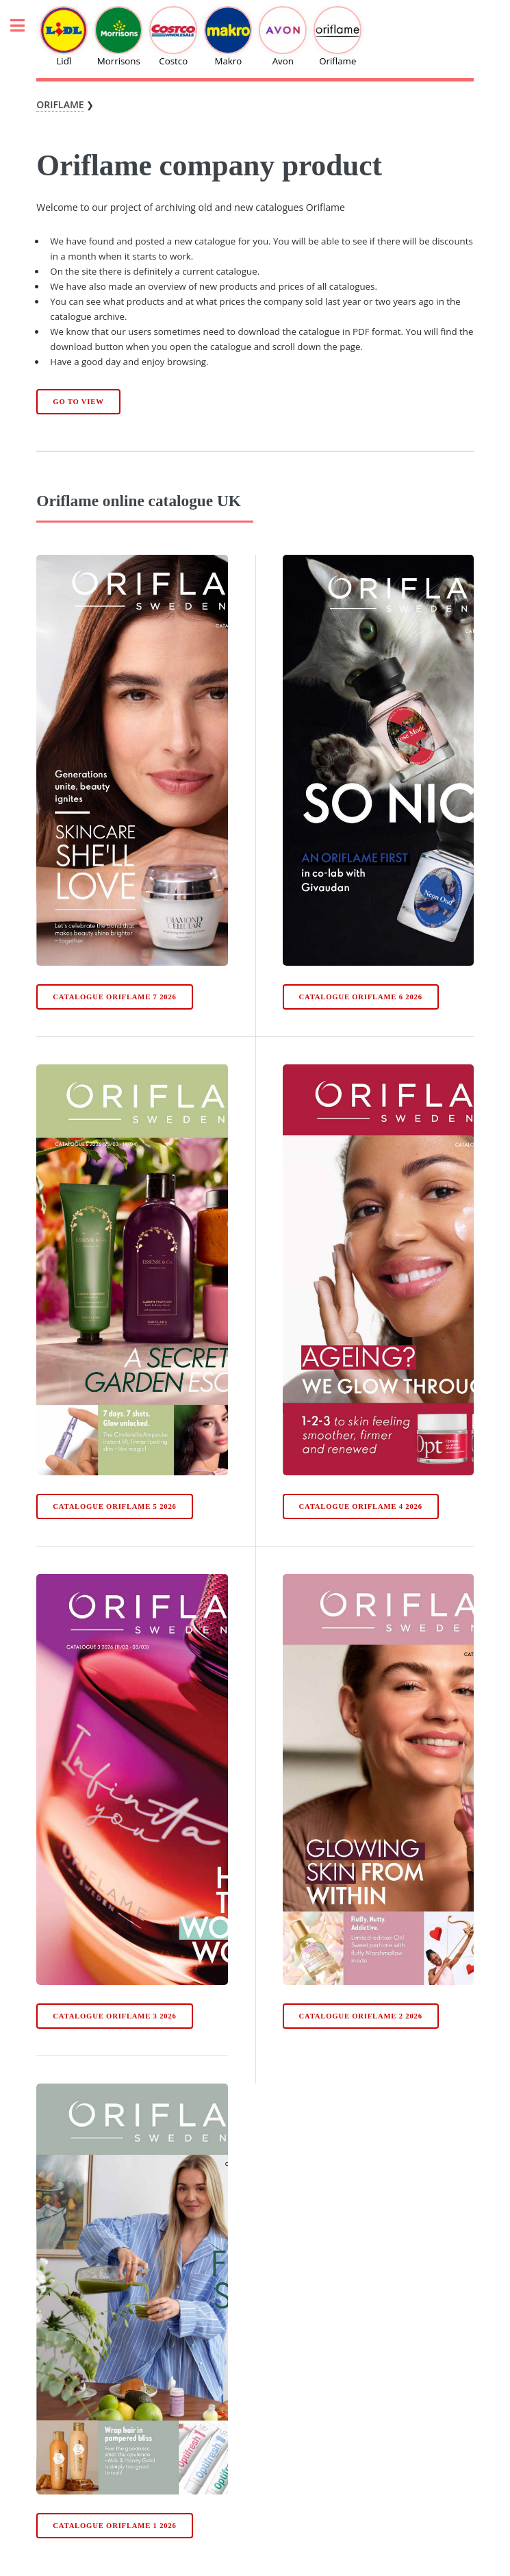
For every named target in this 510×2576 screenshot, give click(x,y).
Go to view (78, 401)
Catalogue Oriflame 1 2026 (114, 2525)
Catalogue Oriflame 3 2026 (114, 2016)
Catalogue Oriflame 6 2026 (360, 997)
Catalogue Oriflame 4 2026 (360, 1506)
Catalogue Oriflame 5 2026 (114, 1506)
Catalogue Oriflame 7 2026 (114, 997)
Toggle (24, 25)
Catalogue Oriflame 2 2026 (360, 2016)
